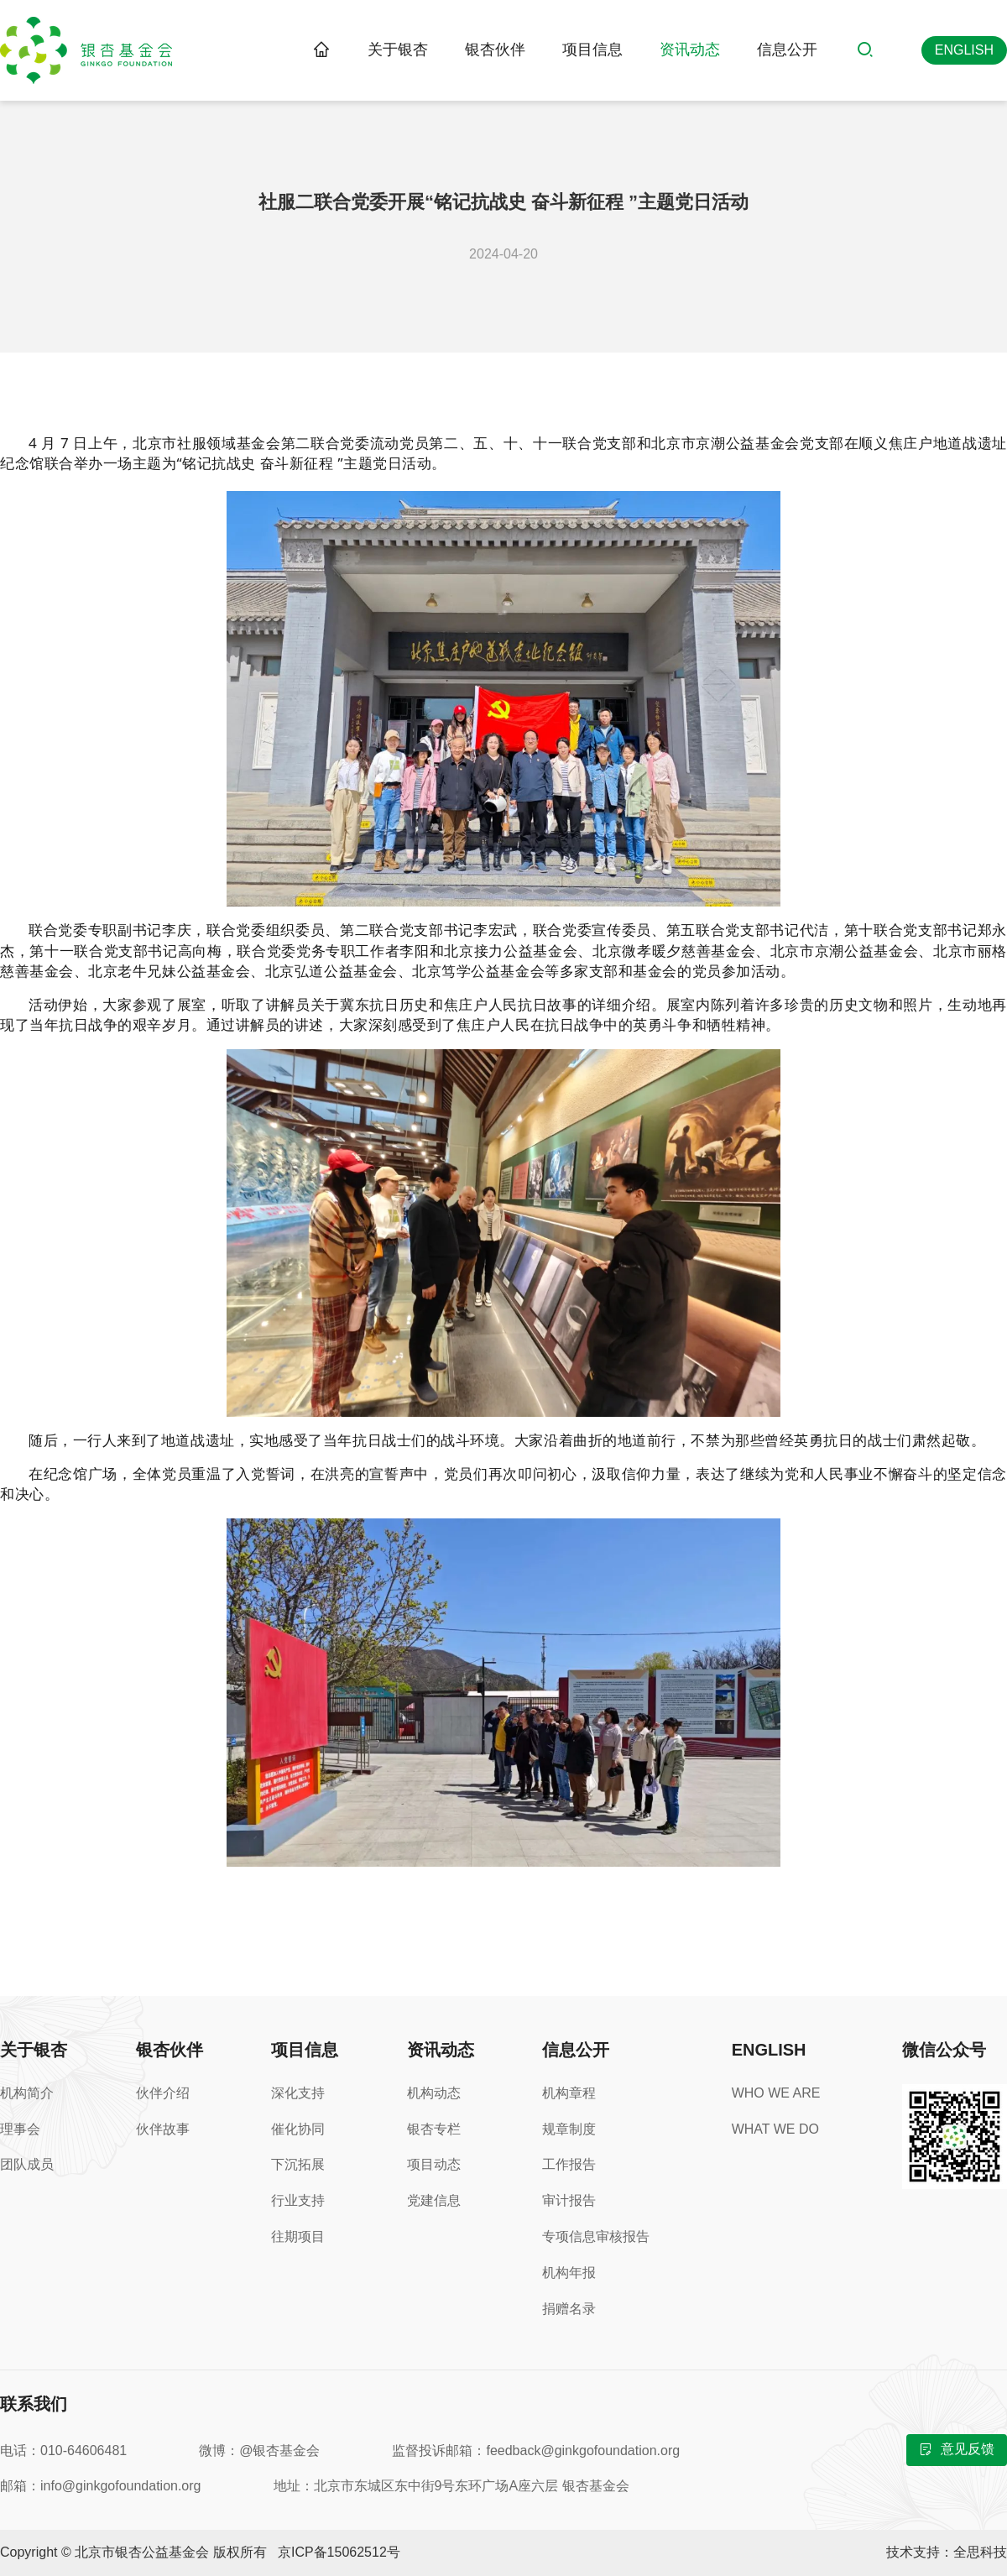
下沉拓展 (298, 2164)
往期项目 (298, 2236)
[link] (321, 50)
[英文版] (964, 50)
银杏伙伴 (495, 49)
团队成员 (27, 2164)
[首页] (321, 50)
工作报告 (569, 2164)
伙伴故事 (163, 2129)
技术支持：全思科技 (946, 2552)
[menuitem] (398, 50)
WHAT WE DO (775, 2129)
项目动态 (434, 2164)
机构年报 (569, 2272)
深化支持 (298, 2093)
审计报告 (569, 2200)
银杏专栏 (434, 2129)
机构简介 (27, 2093)
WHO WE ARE (776, 2093)
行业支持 (298, 2200)
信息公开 (787, 49)
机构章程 (569, 2093)
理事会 (20, 2129)
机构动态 (434, 2093)
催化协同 (298, 2129)
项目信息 (592, 49)
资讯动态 (690, 49)
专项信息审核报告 (596, 2236)
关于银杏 (398, 49)
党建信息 (434, 2200)
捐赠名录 (569, 2309)
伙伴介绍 (163, 2093)
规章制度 (569, 2129)
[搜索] (869, 50)
